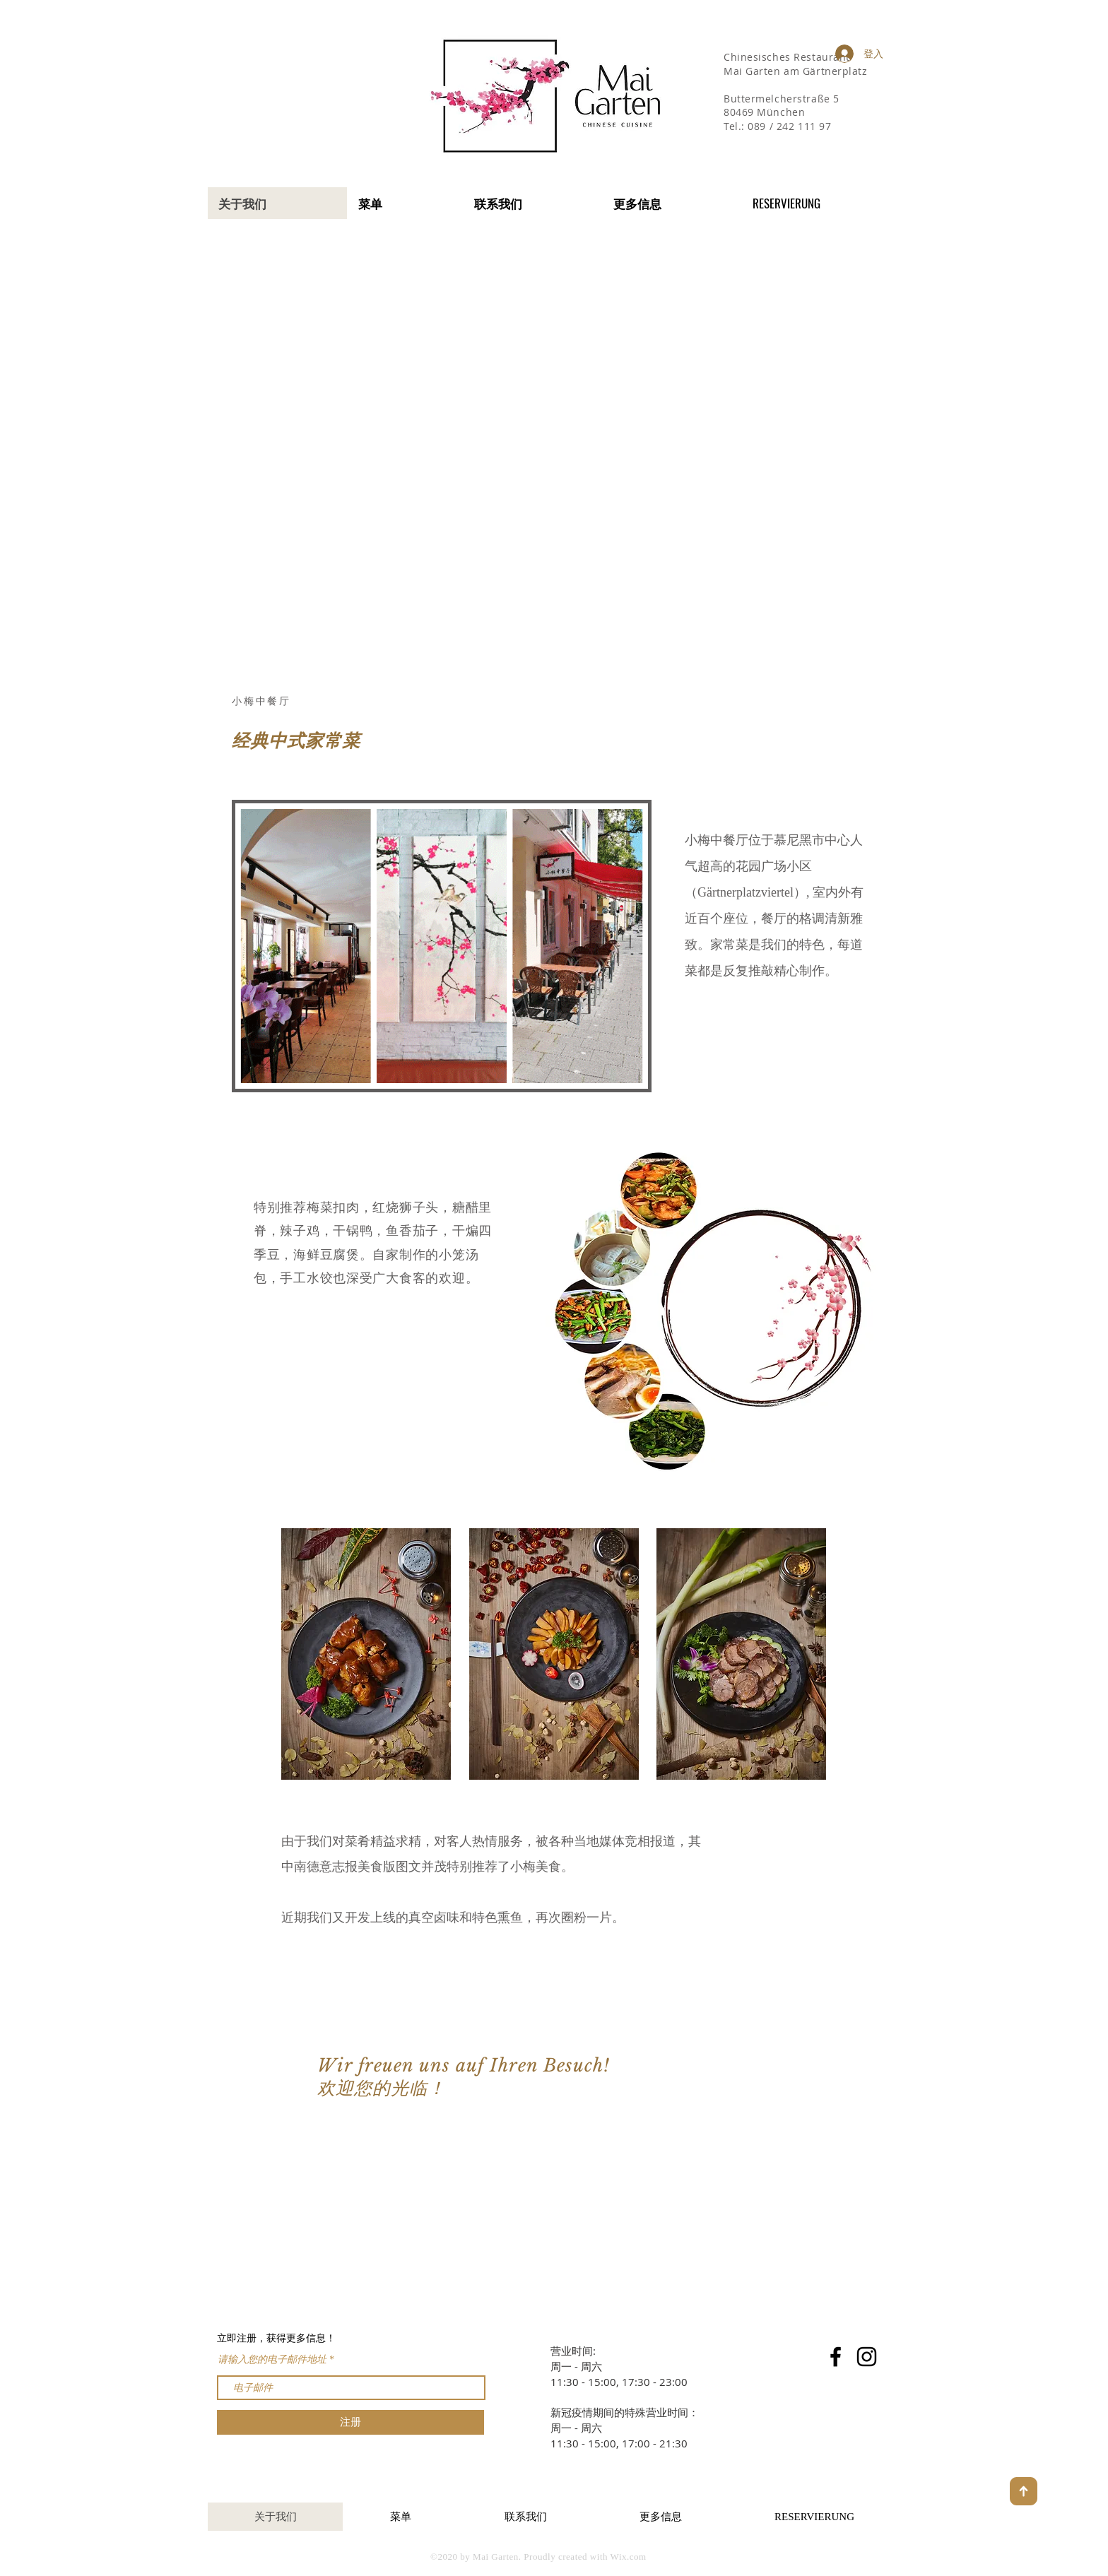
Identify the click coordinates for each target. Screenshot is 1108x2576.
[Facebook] (836, 2357)
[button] (671, 203)
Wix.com (629, 2556)
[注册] (350, 2422)
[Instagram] (867, 2357)
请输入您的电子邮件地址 (272, 2360)
